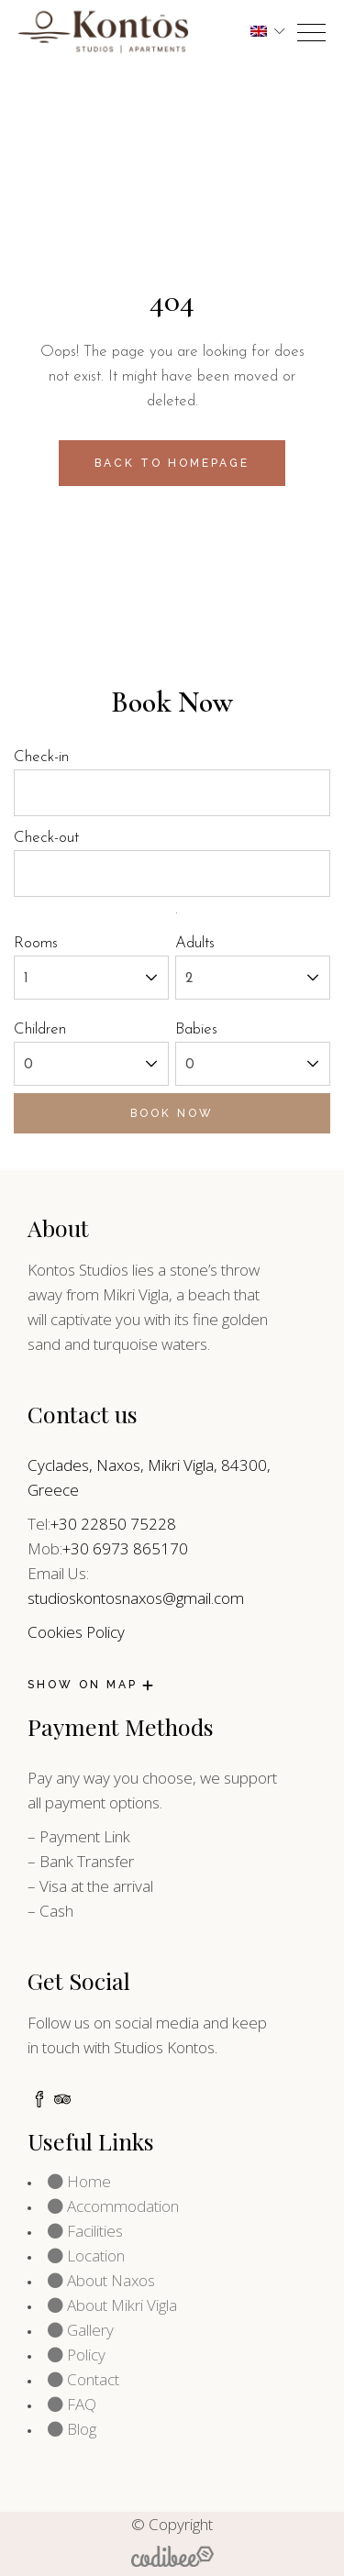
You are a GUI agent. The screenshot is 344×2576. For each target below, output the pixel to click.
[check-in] (172, 792)
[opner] (311, 32)
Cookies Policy (76, 1631)
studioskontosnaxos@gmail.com (136, 1598)
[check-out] (172, 873)
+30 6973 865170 (125, 1548)
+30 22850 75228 (113, 1523)
